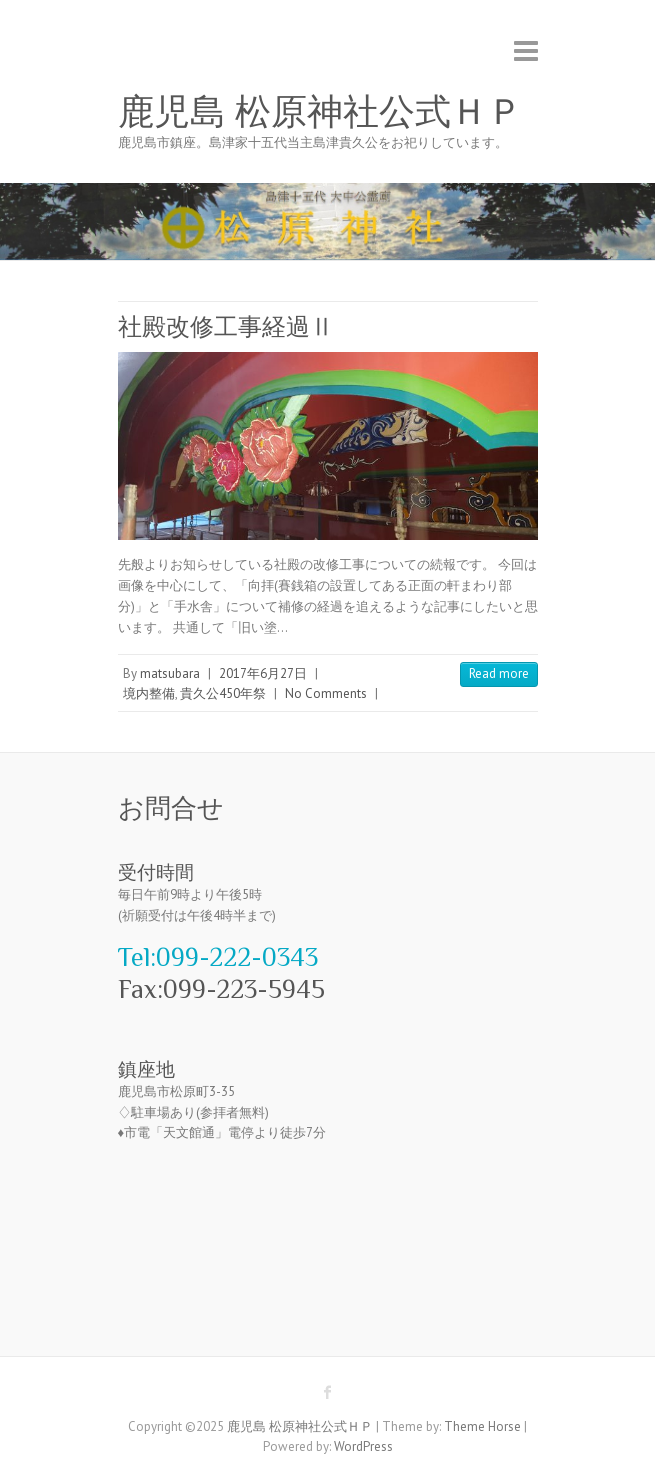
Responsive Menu (526, 50)
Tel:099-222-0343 (218, 957)
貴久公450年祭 (223, 693)
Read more (499, 673)
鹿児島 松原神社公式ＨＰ (320, 112)
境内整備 (149, 693)
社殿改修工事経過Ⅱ (226, 326)
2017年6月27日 (263, 673)
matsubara (170, 673)
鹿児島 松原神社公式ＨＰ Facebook (328, 1392)
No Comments (326, 693)
